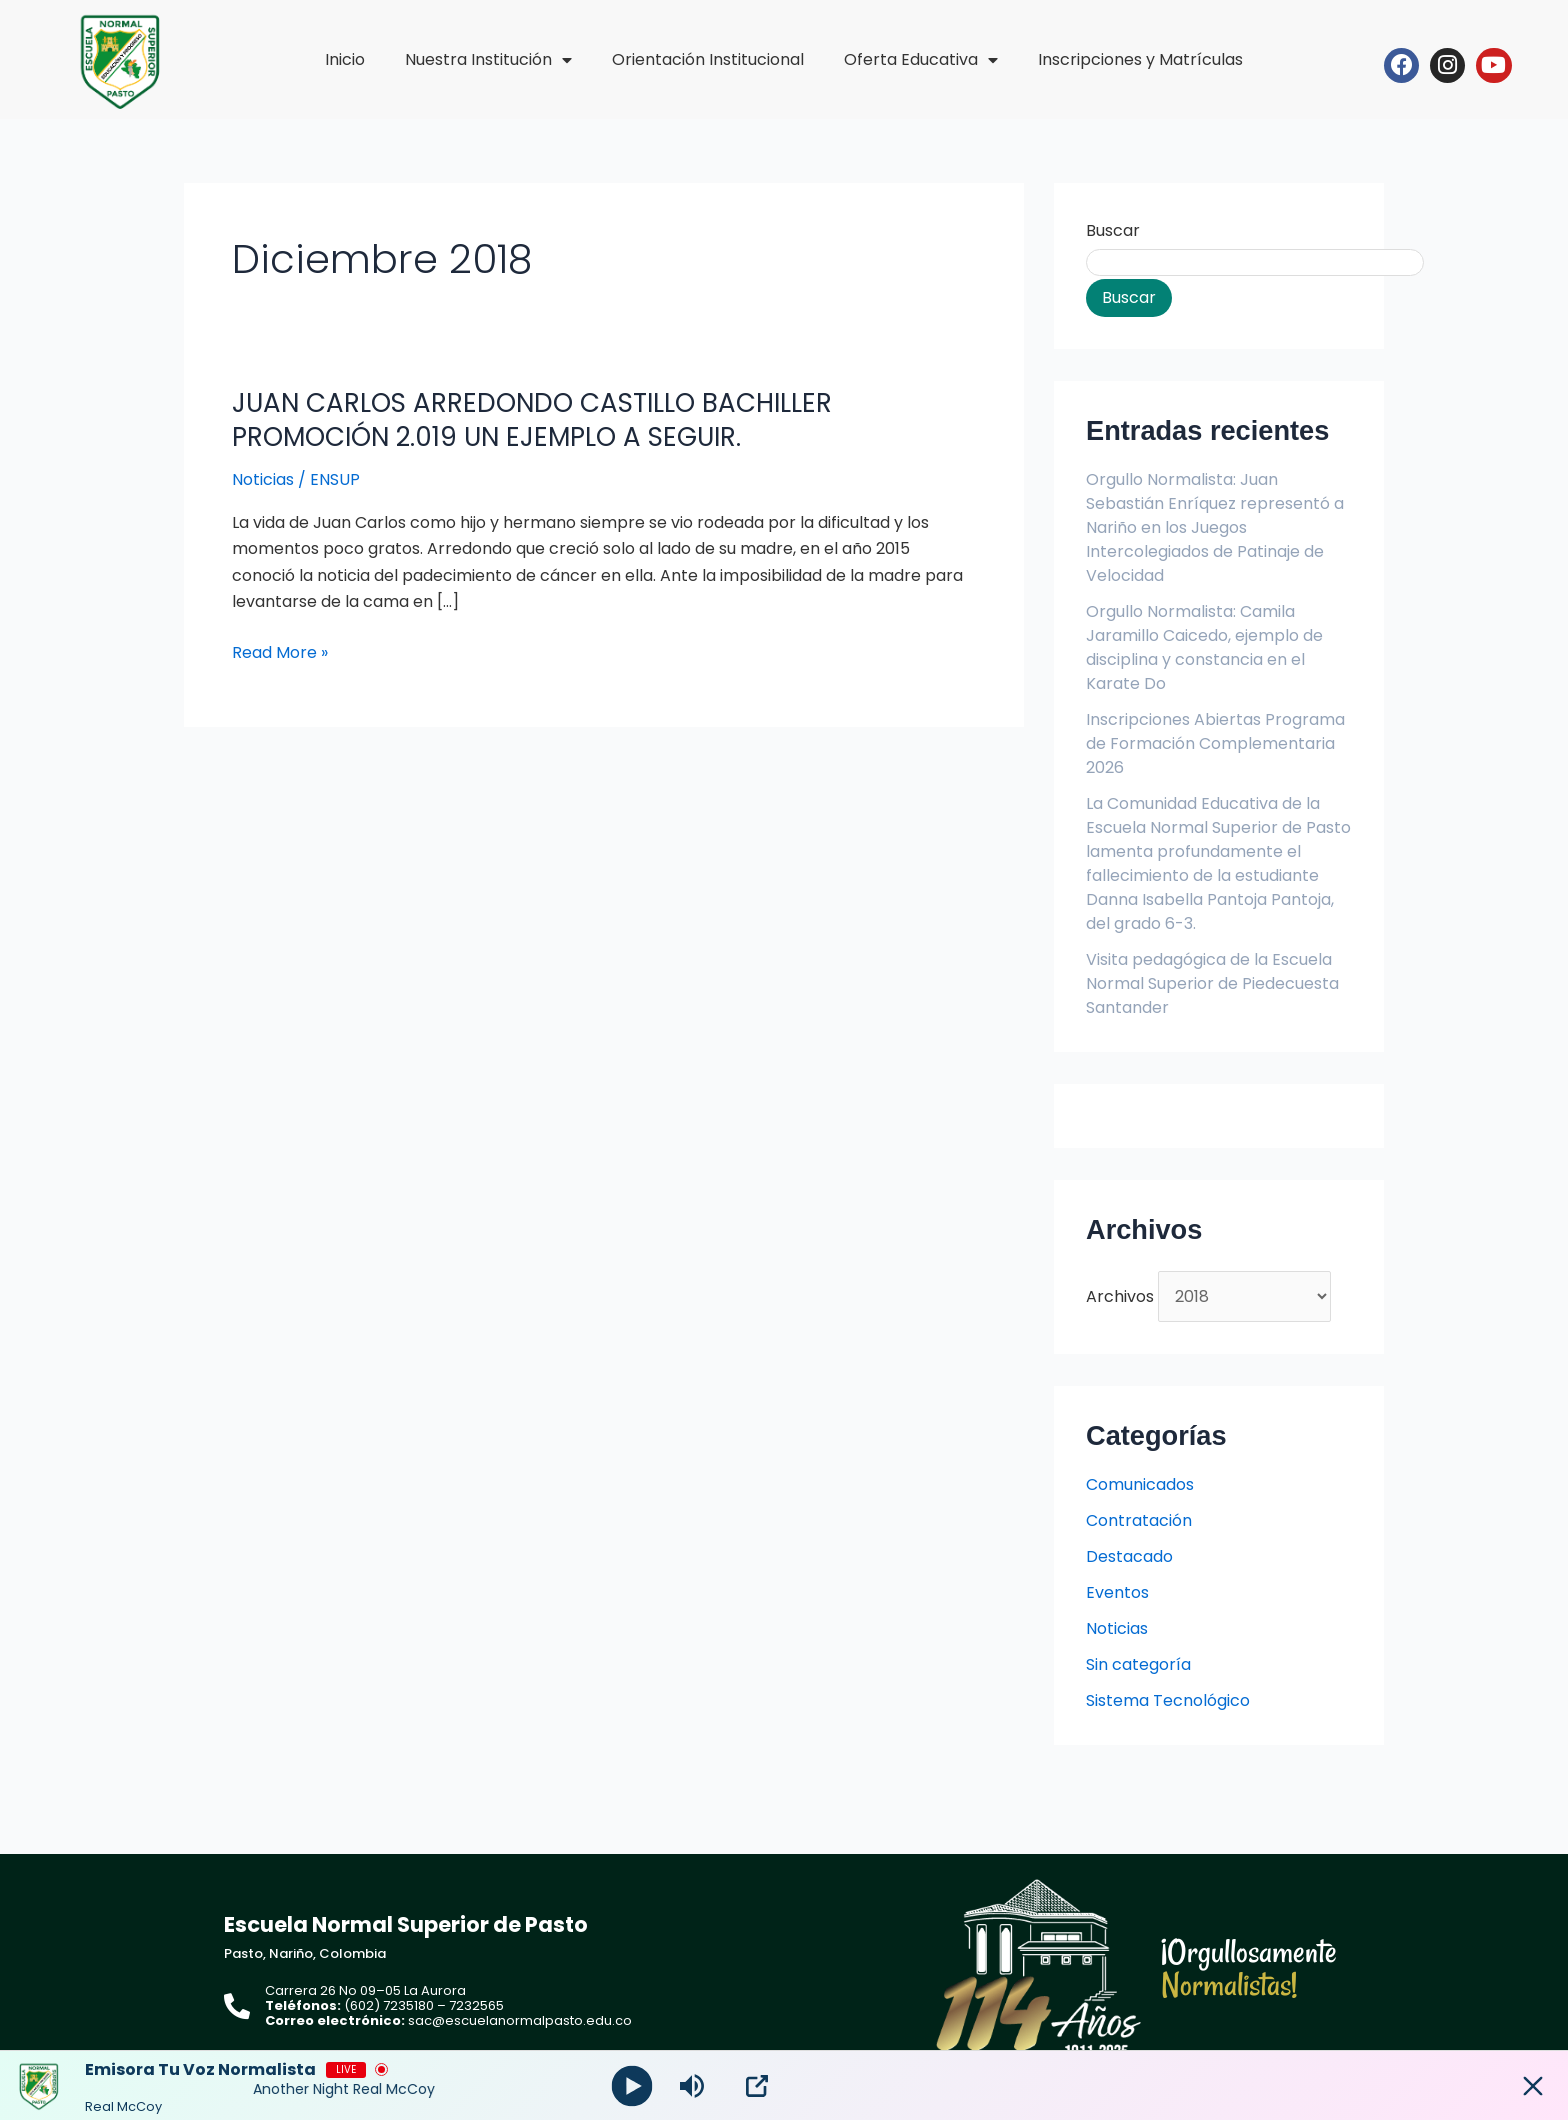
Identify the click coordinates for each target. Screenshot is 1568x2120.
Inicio (345, 59)
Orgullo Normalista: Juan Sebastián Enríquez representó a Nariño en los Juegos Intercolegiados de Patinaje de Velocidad (1215, 527)
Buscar (1113, 230)
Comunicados (1140, 1484)
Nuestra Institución (488, 60)
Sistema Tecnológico (1168, 1700)
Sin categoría (1138, 1664)
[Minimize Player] (1533, 2086)
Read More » (280, 653)
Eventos (1117, 1592)
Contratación (1139, 1520)
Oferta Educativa (921, 60)
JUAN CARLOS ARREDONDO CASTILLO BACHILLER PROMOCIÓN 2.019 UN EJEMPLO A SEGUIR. (532, 420)
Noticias (263, 479)
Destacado (1129, 1556)
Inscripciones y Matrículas (1140, 59)
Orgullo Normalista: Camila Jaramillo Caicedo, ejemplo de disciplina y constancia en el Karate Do (1204, 647)
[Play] (632, 2085)
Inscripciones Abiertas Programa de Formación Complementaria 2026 (1215, 743)
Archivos (1120, 1296)
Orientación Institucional (708, 59)
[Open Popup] (757, 2086)
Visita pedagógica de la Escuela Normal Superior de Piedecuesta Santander (1212, 983)
